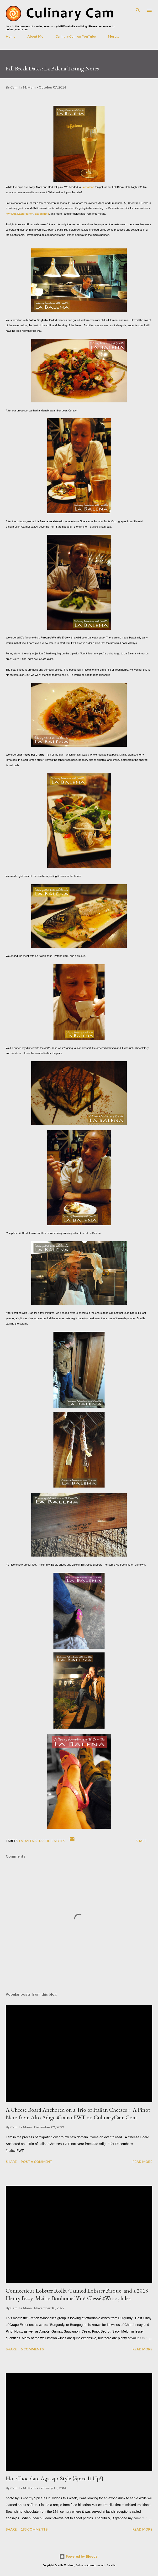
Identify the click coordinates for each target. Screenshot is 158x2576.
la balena (28, 1841)
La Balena (88, 187)
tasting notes (51, 1841)
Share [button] (141, 1841)
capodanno (42, 213)
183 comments (34, 2529)
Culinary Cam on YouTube (75, 36)
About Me (35, 36)
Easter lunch (25, 213)
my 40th (11, 213)
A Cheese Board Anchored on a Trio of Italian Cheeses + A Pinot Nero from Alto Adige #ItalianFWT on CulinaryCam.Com (78, 2113)
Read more (142, 2162)
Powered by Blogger (79, 2556)
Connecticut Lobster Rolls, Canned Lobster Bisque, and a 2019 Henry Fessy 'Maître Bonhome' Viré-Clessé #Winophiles (77, 2294)
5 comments (32, 2349)
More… (113, 36)
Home (10, 36)
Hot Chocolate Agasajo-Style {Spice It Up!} (54, 2478)
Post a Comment (36, 2162)
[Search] (138, 8)
